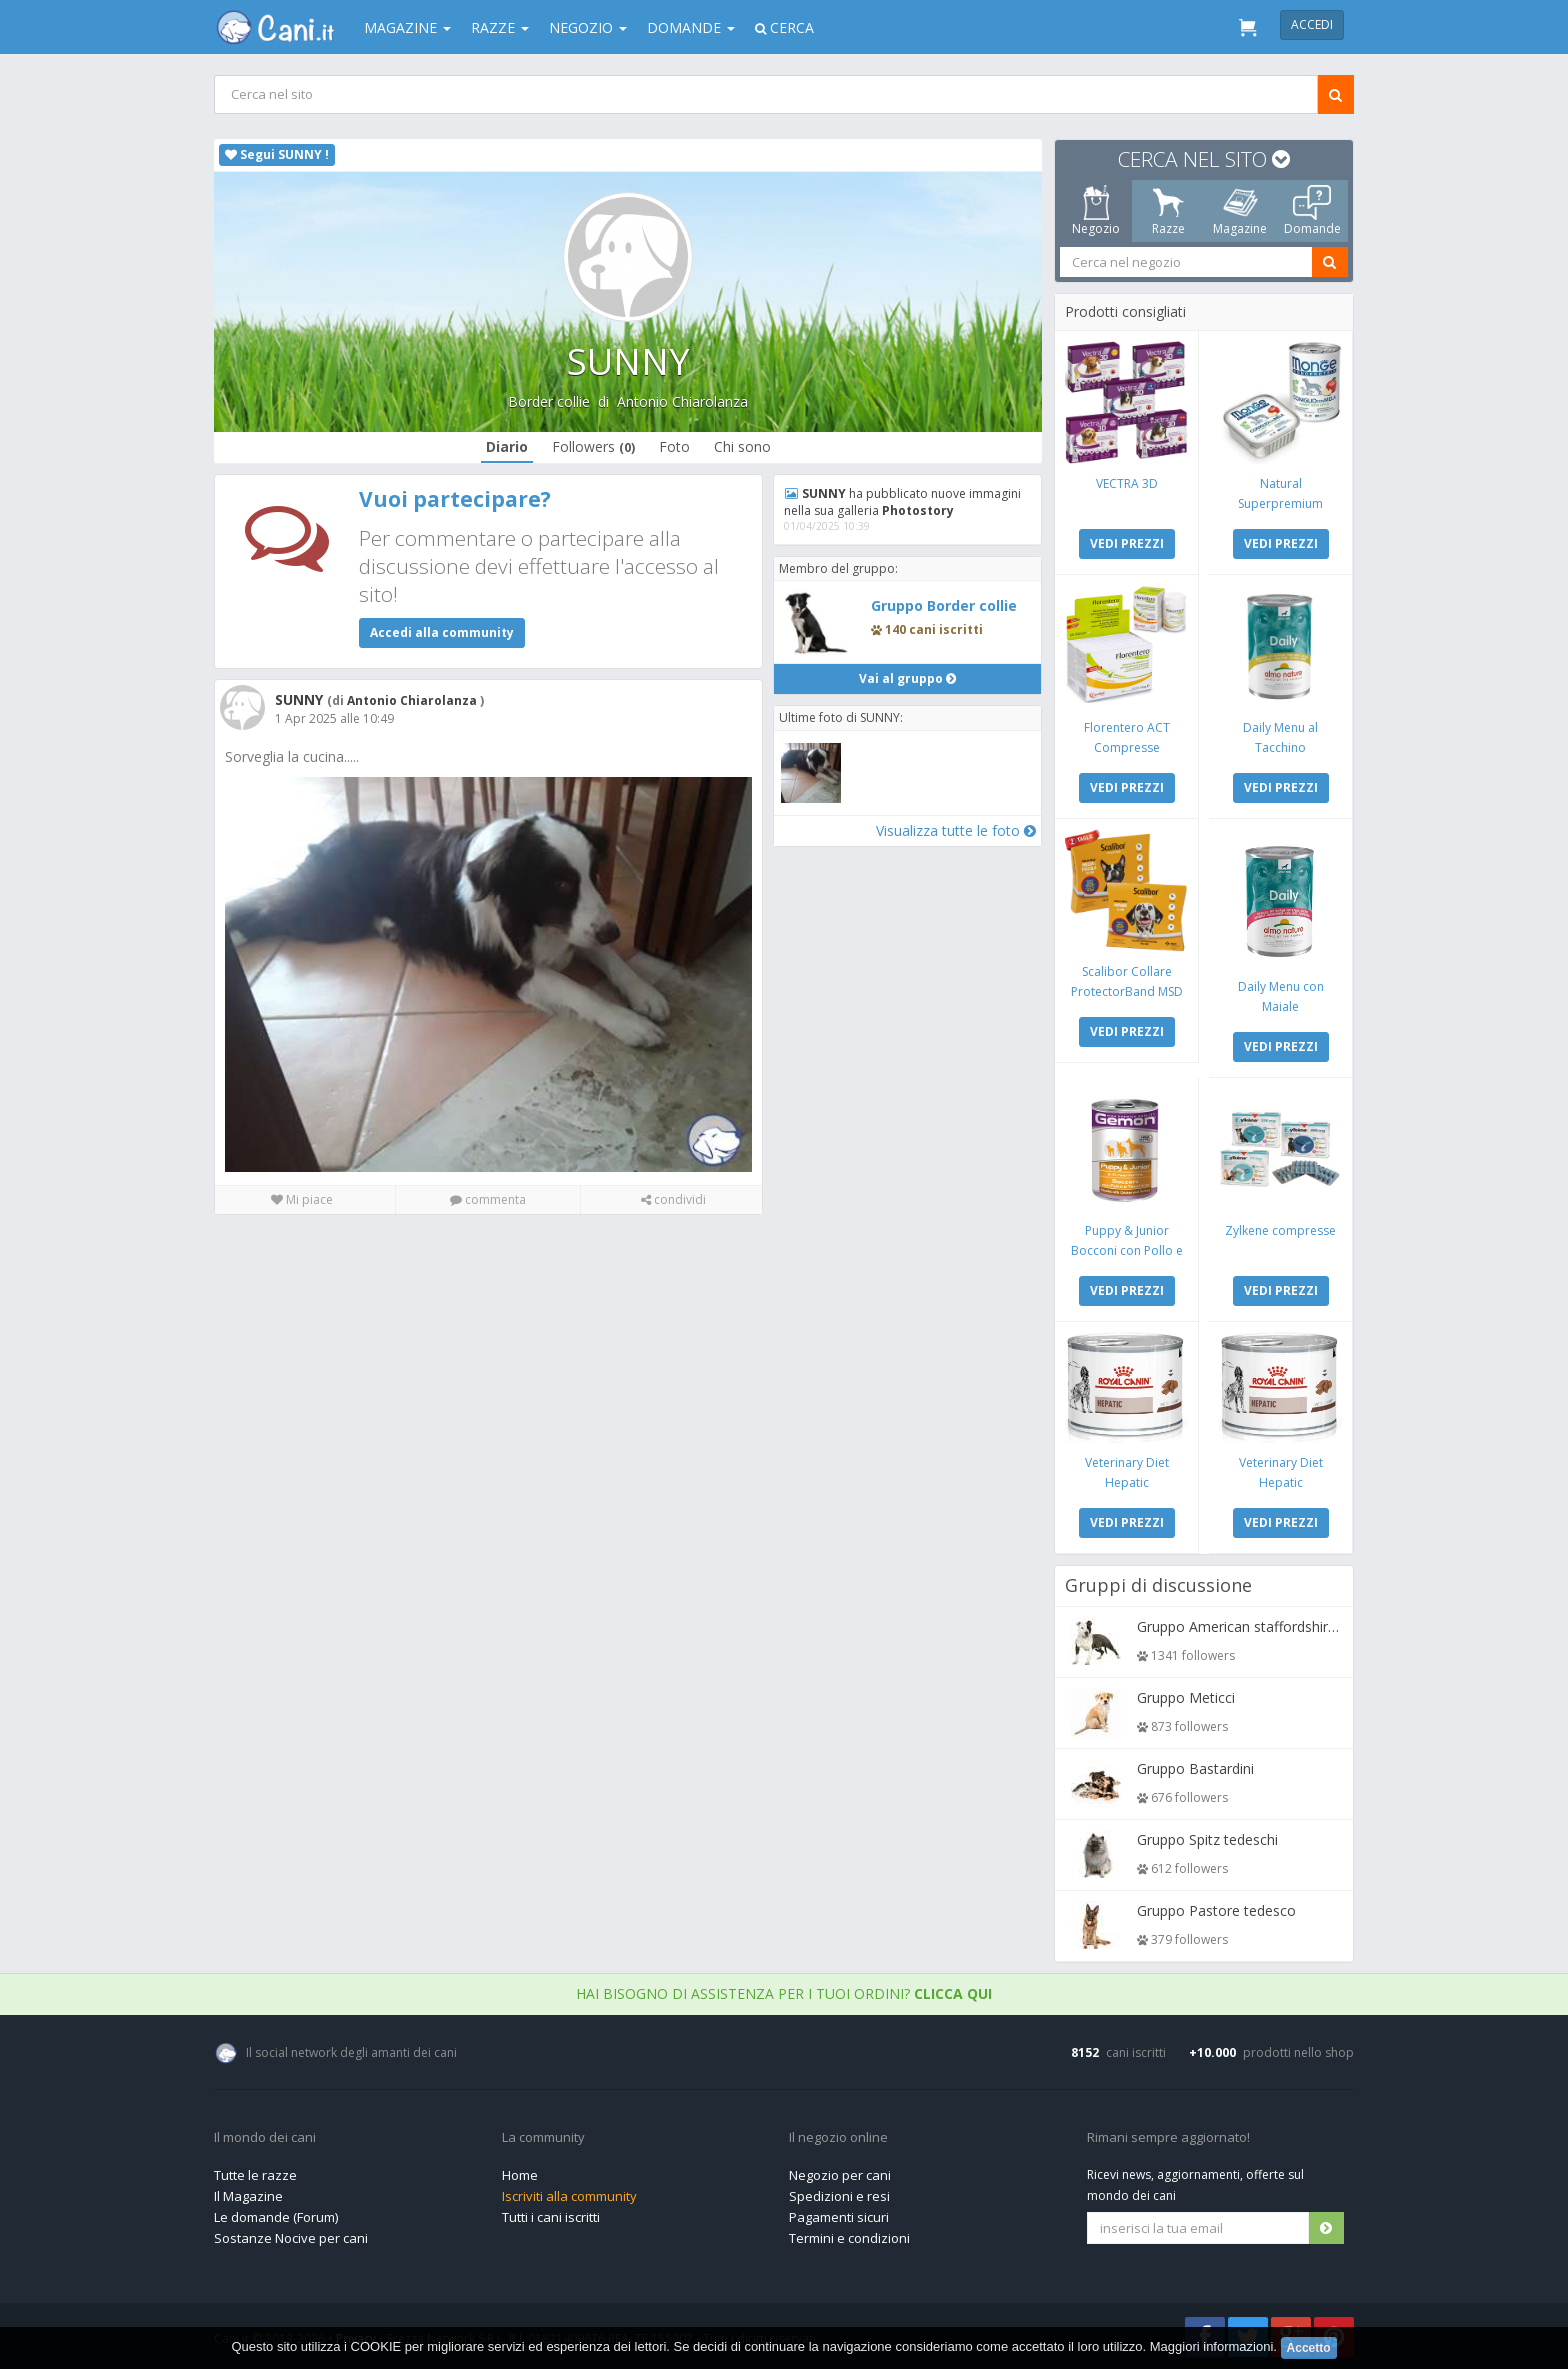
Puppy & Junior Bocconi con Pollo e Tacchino (1127, 1250)
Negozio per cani (840, 2175)
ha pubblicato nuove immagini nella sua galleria (902, 502)
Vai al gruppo (907, 678)
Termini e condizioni (849, 2238)
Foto (674, 446)
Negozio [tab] (1096, 211)
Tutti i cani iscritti (551, 2217)
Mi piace (302, 1199)
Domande (691, 27)
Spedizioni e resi (839, 2196)
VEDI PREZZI (1127, 543)
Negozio (588, 27)
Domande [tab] (1312, 211)
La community (543, 2138)
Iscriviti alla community (569, 2196)
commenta (488, 1199)
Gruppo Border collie (944, 605)
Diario (507, 446)
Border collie (549, 401)
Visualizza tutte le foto (956, 830)
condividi (673, 1199)
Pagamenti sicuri (839, 2217)
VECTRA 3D (1127, 483)
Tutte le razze (255, 2175)
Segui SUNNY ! (277, 154)
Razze (500, 27)
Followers (593, 446)
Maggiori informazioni (1212, 2346)
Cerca (784, 27)
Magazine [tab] (1240, 211)
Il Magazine (248, 2196)
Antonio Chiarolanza (682, 401)
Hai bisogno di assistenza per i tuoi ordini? (784, 1993)
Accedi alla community (442, 632)
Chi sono (742, 446)
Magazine (407, 27)
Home (520, 2175)
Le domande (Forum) (276, 2217)
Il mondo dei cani (265, 2138)
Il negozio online (838, 2138)
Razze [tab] (1168, 211)
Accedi (1312, 24)
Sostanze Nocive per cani (291, 2238)
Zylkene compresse (1280, 1230)
